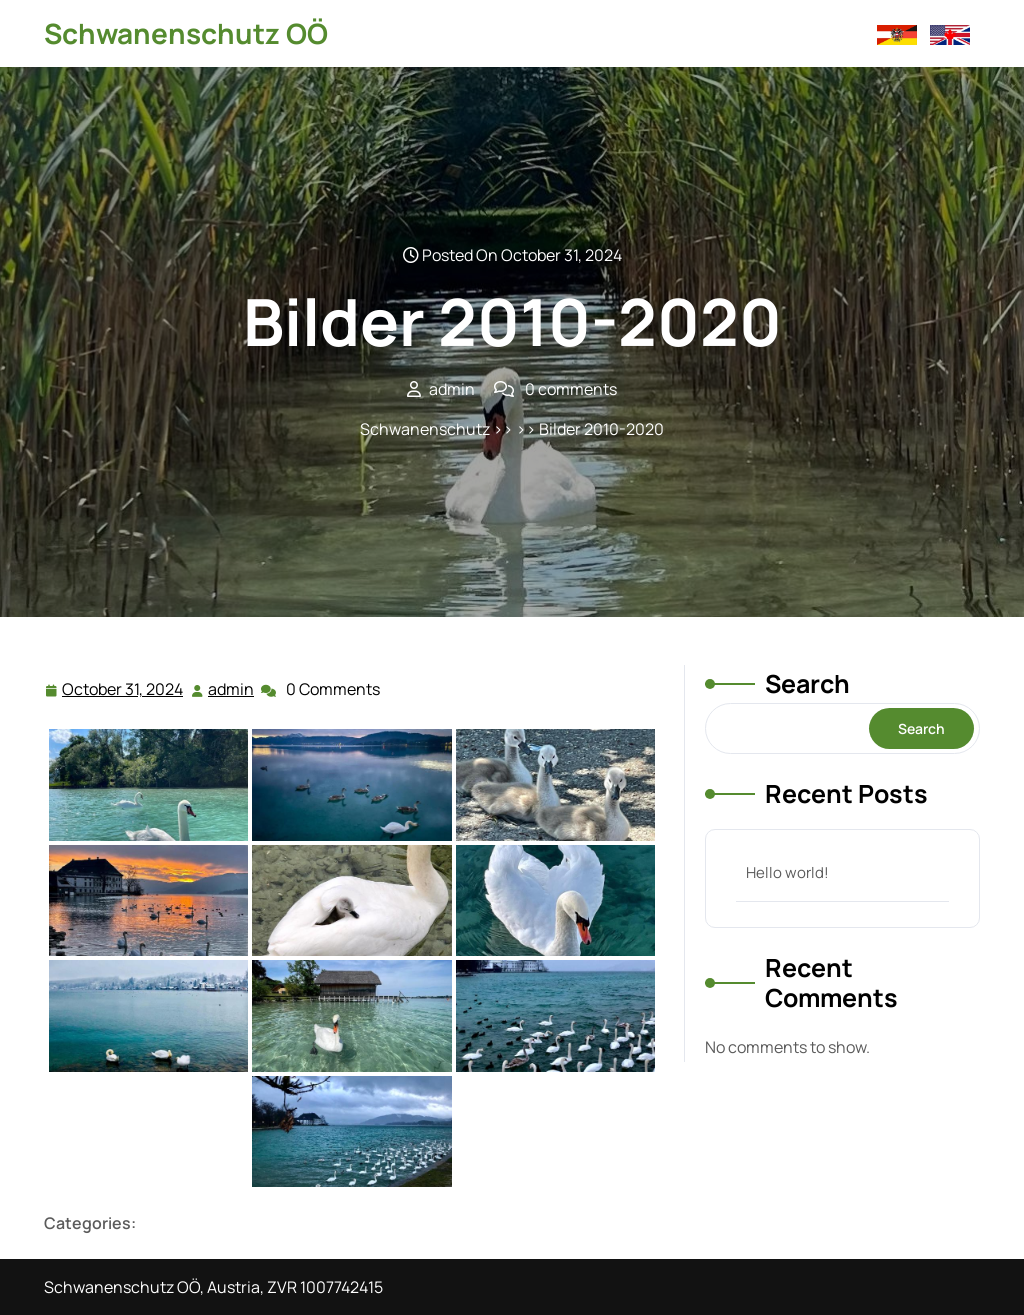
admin (232, 688)
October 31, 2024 (123, 689)
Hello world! (787, 872)
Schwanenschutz (425, 429)
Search (807, 683)
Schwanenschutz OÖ (186, 33)
